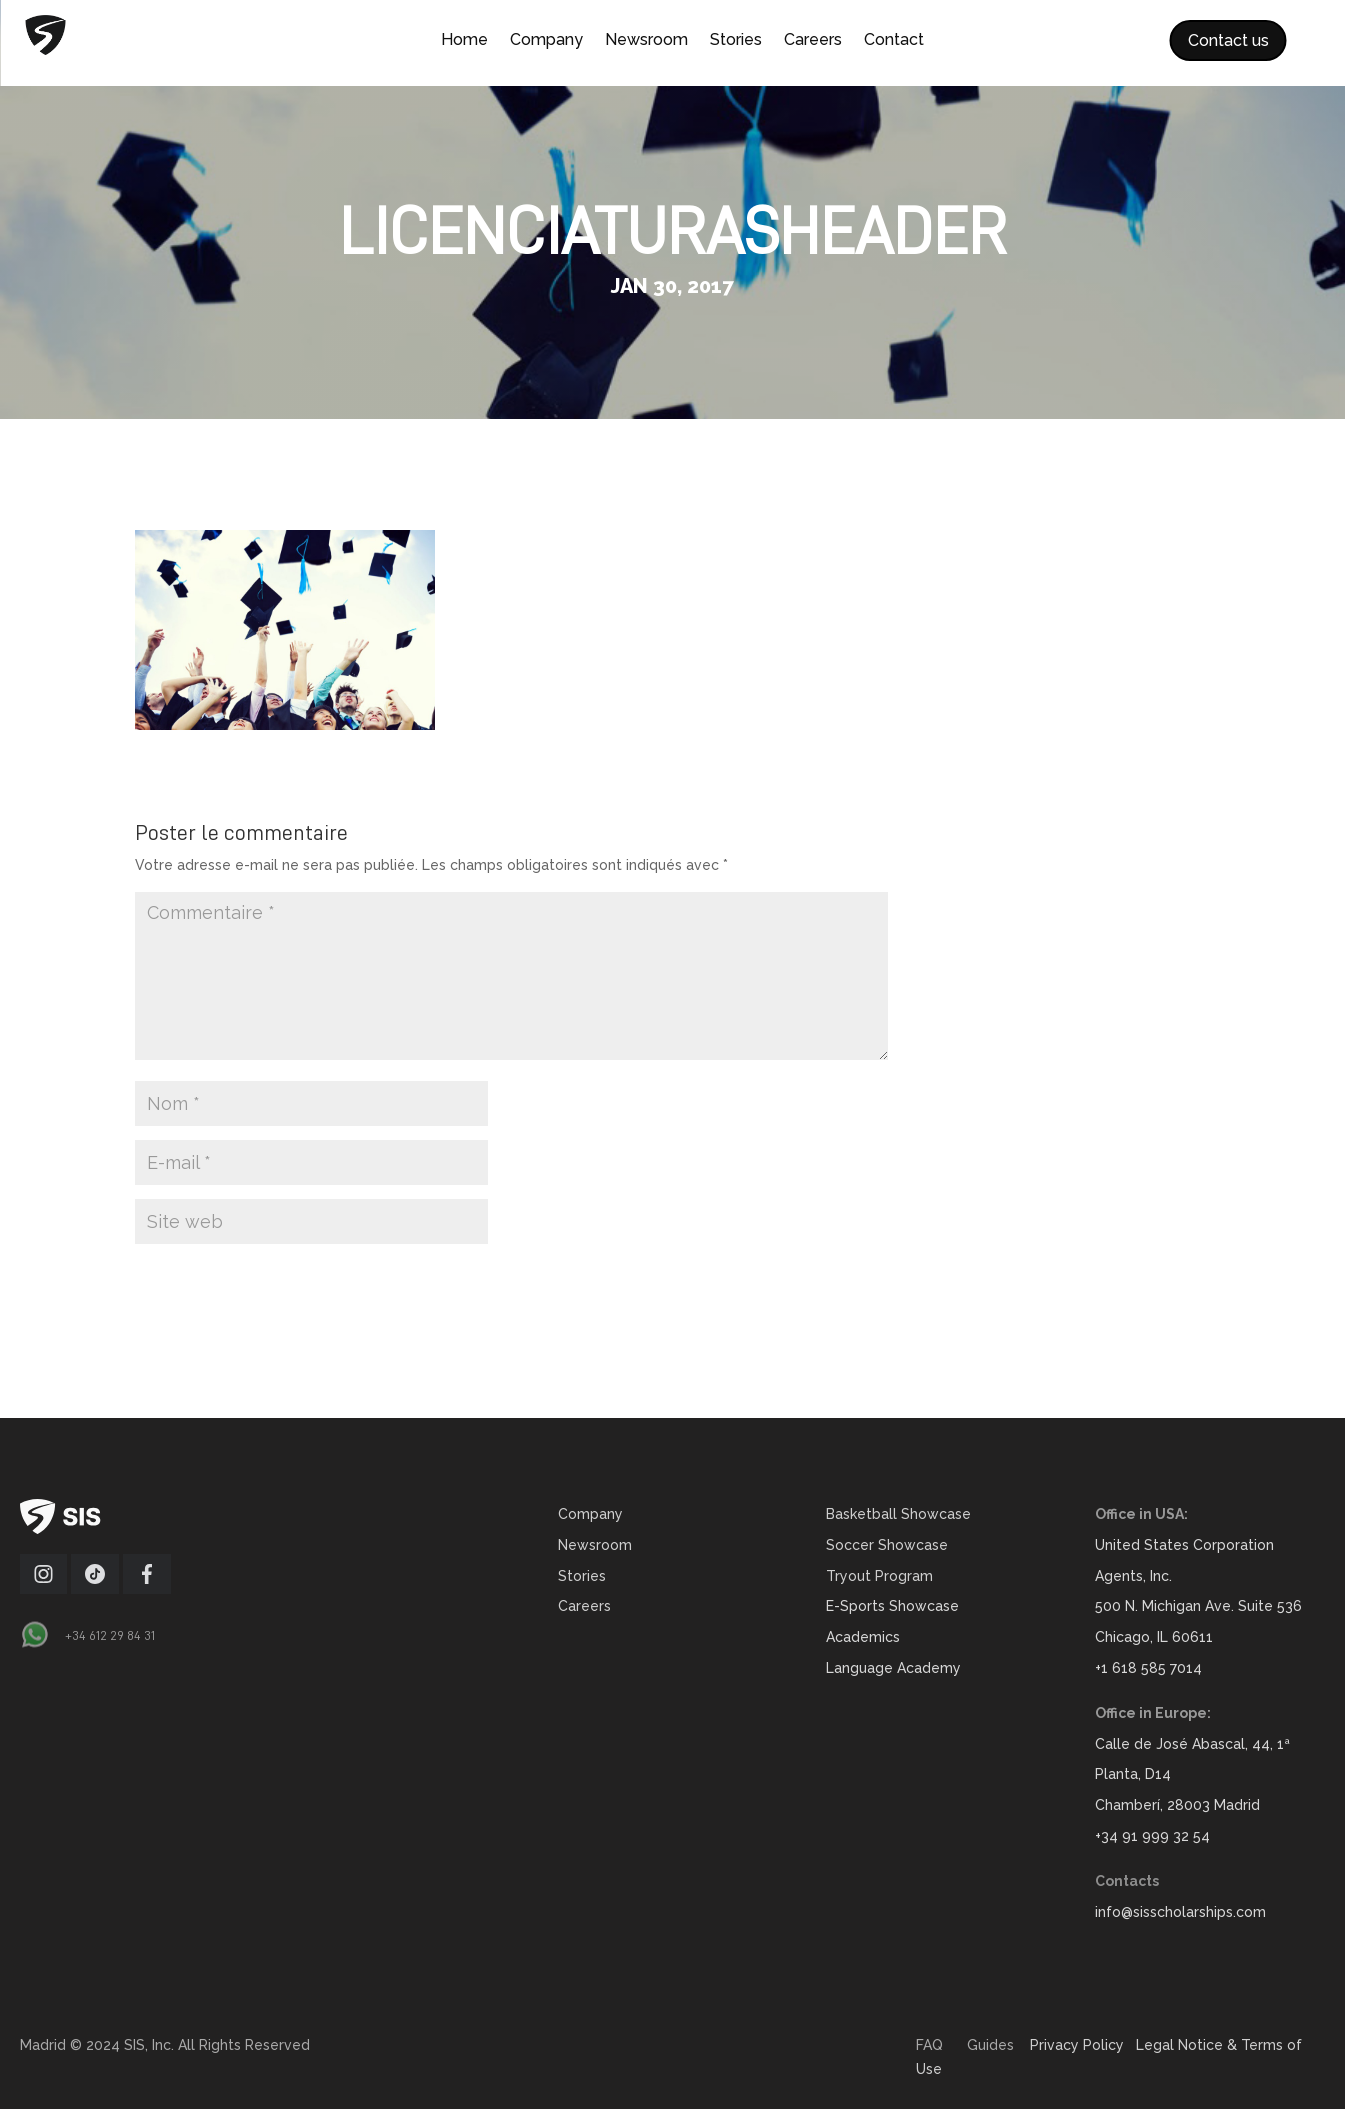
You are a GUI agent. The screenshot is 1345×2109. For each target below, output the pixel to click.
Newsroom (646, 41)
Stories (736, 41)
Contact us (1228, 40)
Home (464, 41)
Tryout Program (879, 1576)
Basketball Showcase (898, 1514)
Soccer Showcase (887, 1545)
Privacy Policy (1077, 2045)
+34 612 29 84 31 (110, 1635)
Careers (813, 41)
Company (546, 41)
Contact (894, 41)
